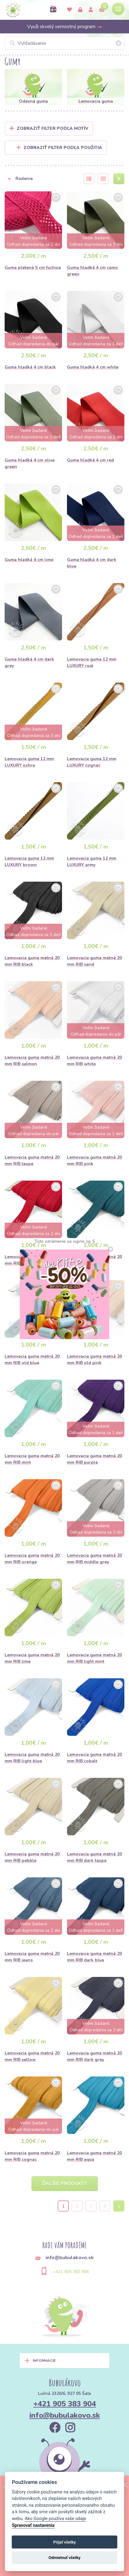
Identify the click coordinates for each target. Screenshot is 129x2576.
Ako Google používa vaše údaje (55, 2518)
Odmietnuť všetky (64, 2557)
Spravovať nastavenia (33, 2525)
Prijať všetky (64, 2542)
